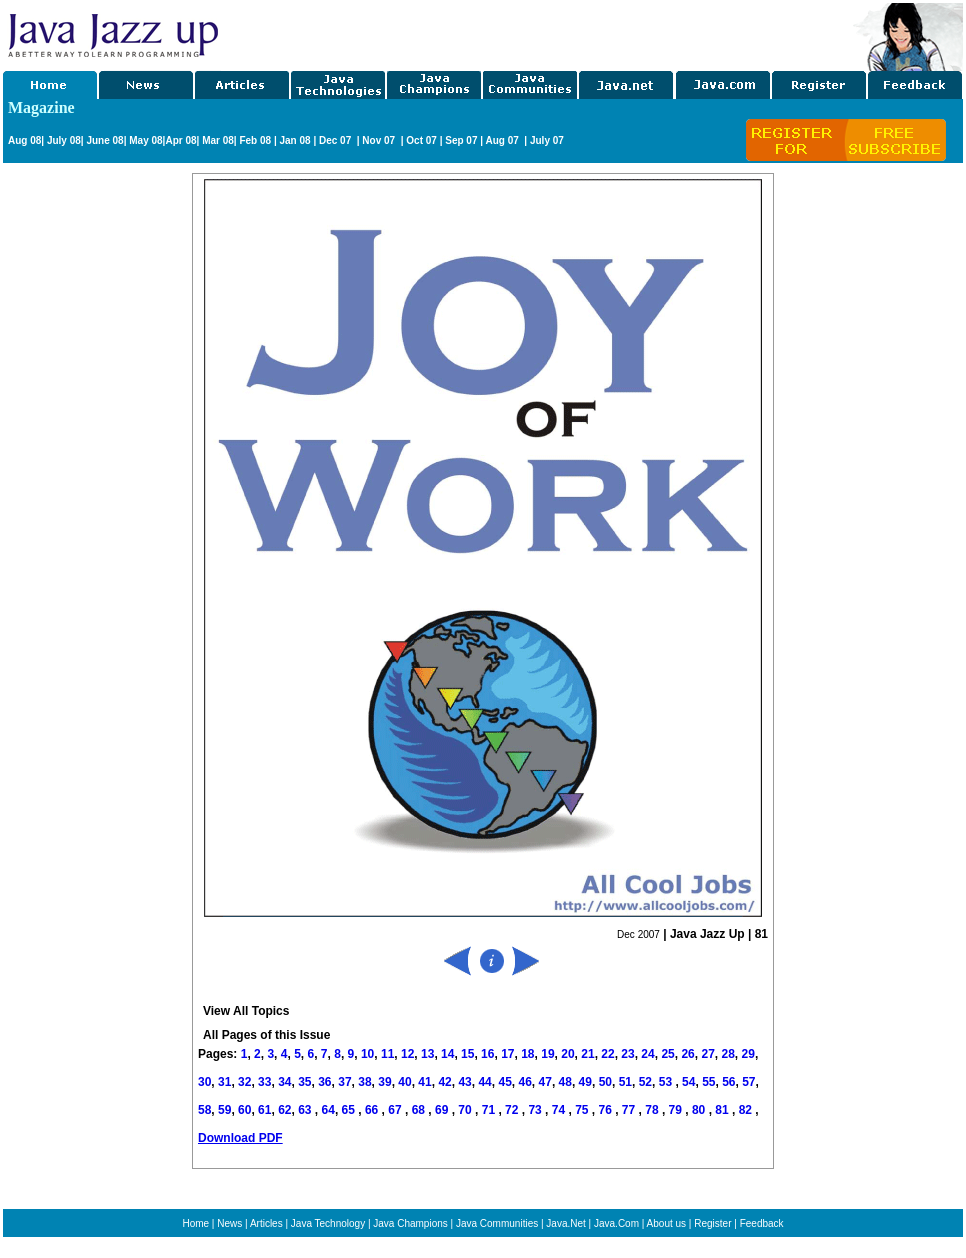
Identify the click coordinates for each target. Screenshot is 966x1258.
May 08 (145, 140)
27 (707, 1054)
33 (264, 1082)
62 (284, 1110)
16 (487, 1054)
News (229, 1223)
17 (507, 1054)
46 (525, 1082)
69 (443, 1110)
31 (224, 1082)
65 (350, 1110)
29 (748, 1054)
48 (565, 1082)
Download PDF (240, 1138)
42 (444, 1082)
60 (244, 1110)
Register (712, 1223)
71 (490, 1110)
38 (364, 1082)
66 (373, 1110)
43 (464, 1082)
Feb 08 (254, 140)
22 (607, 1054)
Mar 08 (216, 140)
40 (404, 1082)
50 (605, 1082)
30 (204, 1082)
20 (567, 1054)
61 (264, 1110)
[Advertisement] (83, 473)
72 (513, 1110)
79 (677, 1110)
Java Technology (328, 1223)
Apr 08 (180, 140)
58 (204, 1110)
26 (687, 1054)
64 (328, 1110)
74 (560, 1110)
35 (304, 1082)
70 (466, 1110)
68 (420, 1110)
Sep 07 (461, 140)
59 (224, 1110)
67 (396, 1110)
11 (387, 1054)
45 (504, 1082)
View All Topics (246, 1011)
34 (284, 1082)
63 (306, 1110)
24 (647, 1054)
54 (688, 1082)
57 (748, 1082)
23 (627, 1054)
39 (384, 1082)
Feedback (762, 1223)
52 (645, 1082)
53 (665, 1082)
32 (244, 1082)
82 (747, 1110)
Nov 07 (380, 140)
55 (708, 1082)
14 (447, 1054)
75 (583, 1110)
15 (467, 1054)
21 (587, 1054)
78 (653, 1110)
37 (344, 1082)
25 (667, 1054)
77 (630, 1110)
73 (536, 1110)
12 (407, 1054)
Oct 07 (421, 140)
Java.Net (565, 1223)
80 (700, 1110)
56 (728, 1082)
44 (484, 1082)
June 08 (104, 140)
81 (723, 1110)
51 (625, 1082)
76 (607, 1110)
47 (545, 1082)
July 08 (64, 140)
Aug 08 (24, 140)
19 (547, 1054)
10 (367, 1054)
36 (324, 1082)
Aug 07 (503, 140)
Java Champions (410, 1223)
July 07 (547, 140)
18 (527, 1054)
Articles (266, 1223)
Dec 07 (336, 140)
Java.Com (616, 1223)
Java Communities (497, 1223)
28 (727, 1054)
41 (424, 1082)
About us (666, 1223)
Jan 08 (294, 140)
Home (195, 1223)
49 (585, 1082)
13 (427, 1054)
